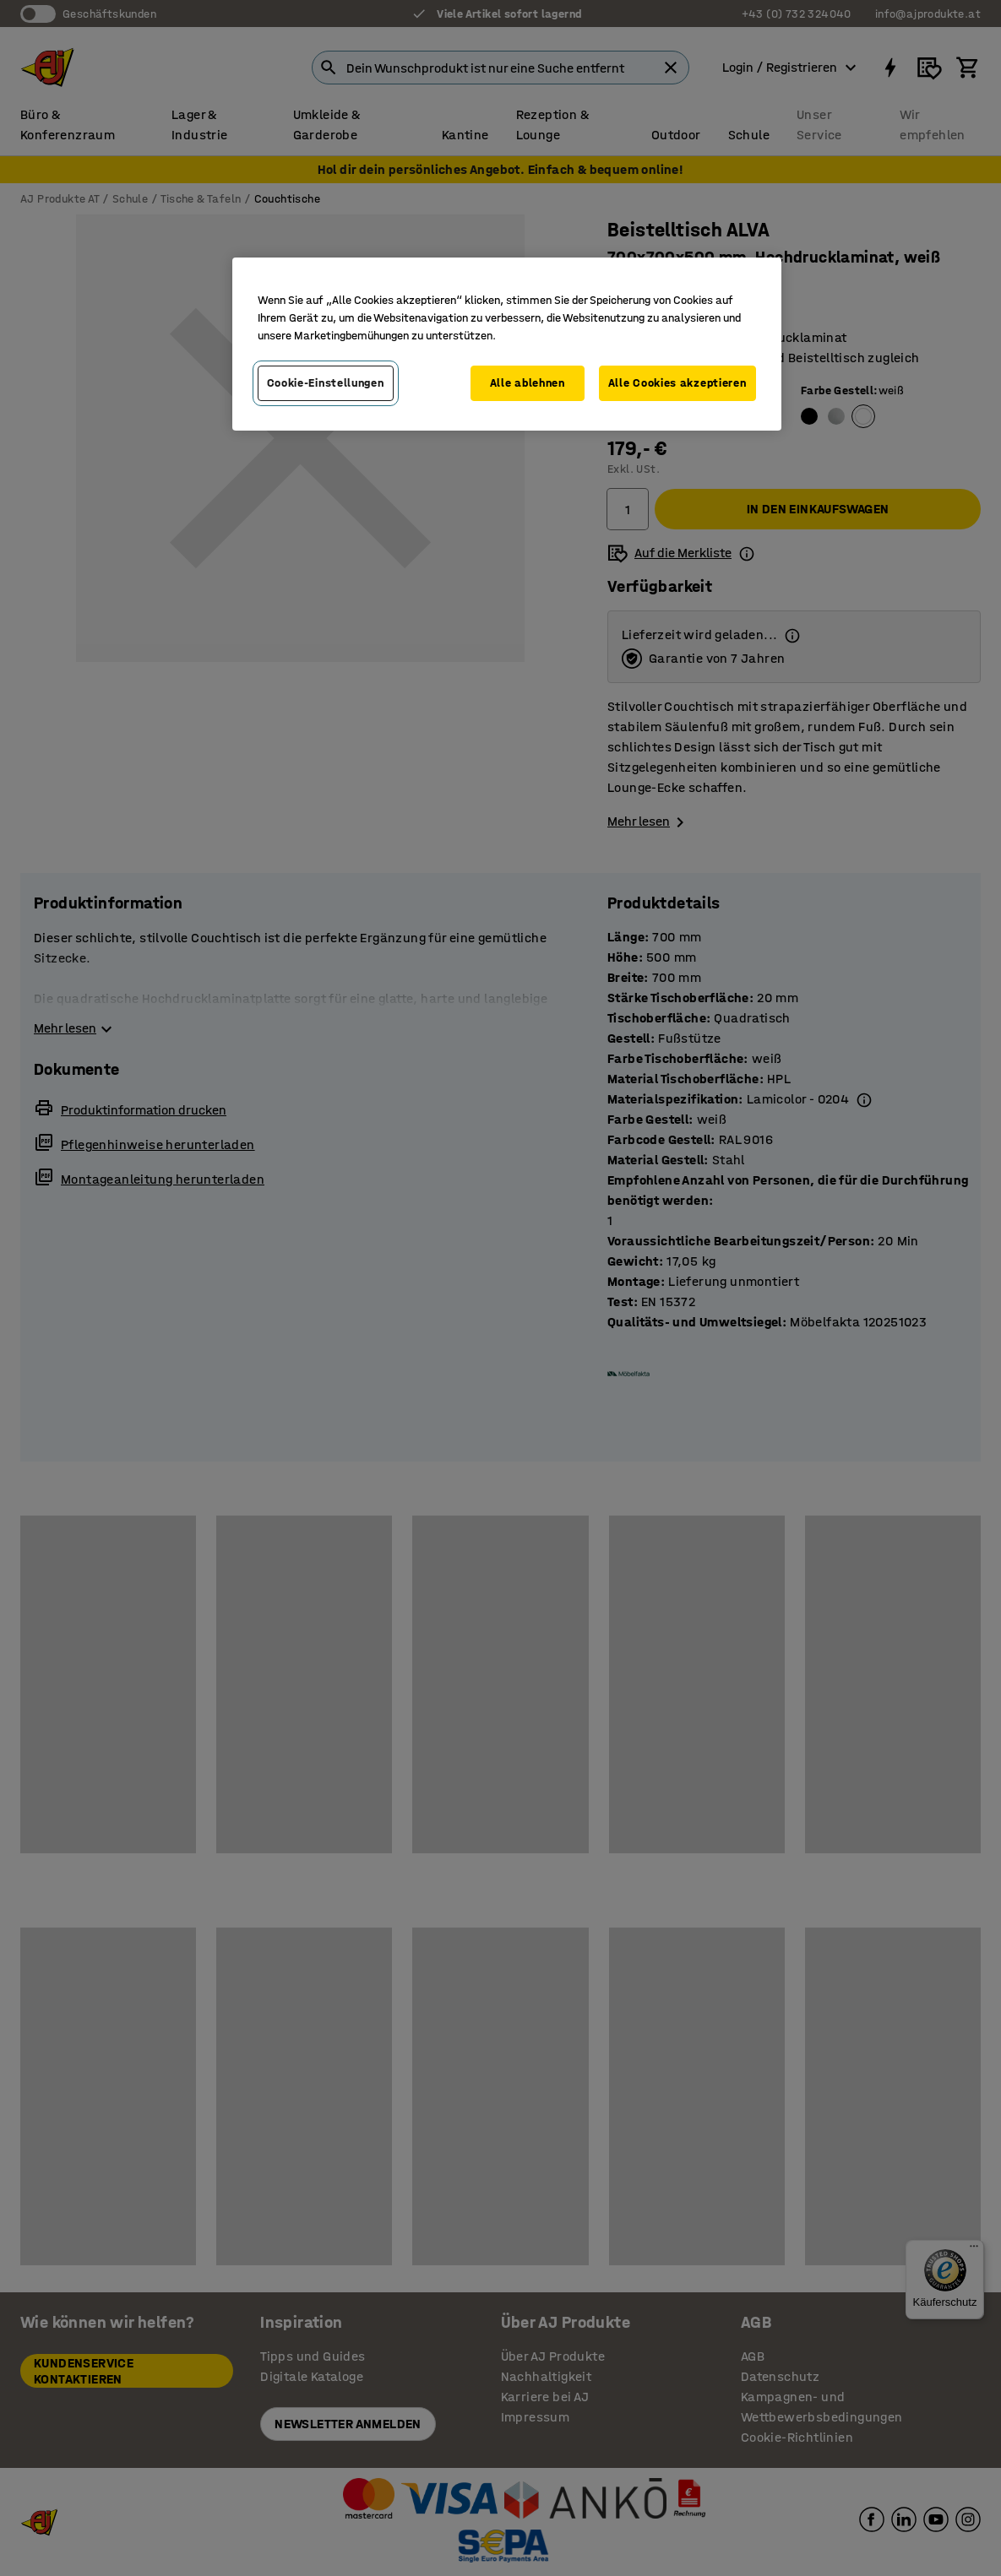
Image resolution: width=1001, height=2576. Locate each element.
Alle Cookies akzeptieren (677, 383)
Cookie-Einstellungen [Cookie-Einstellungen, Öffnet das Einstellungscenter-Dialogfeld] (325, 383)
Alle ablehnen (527, 383)
